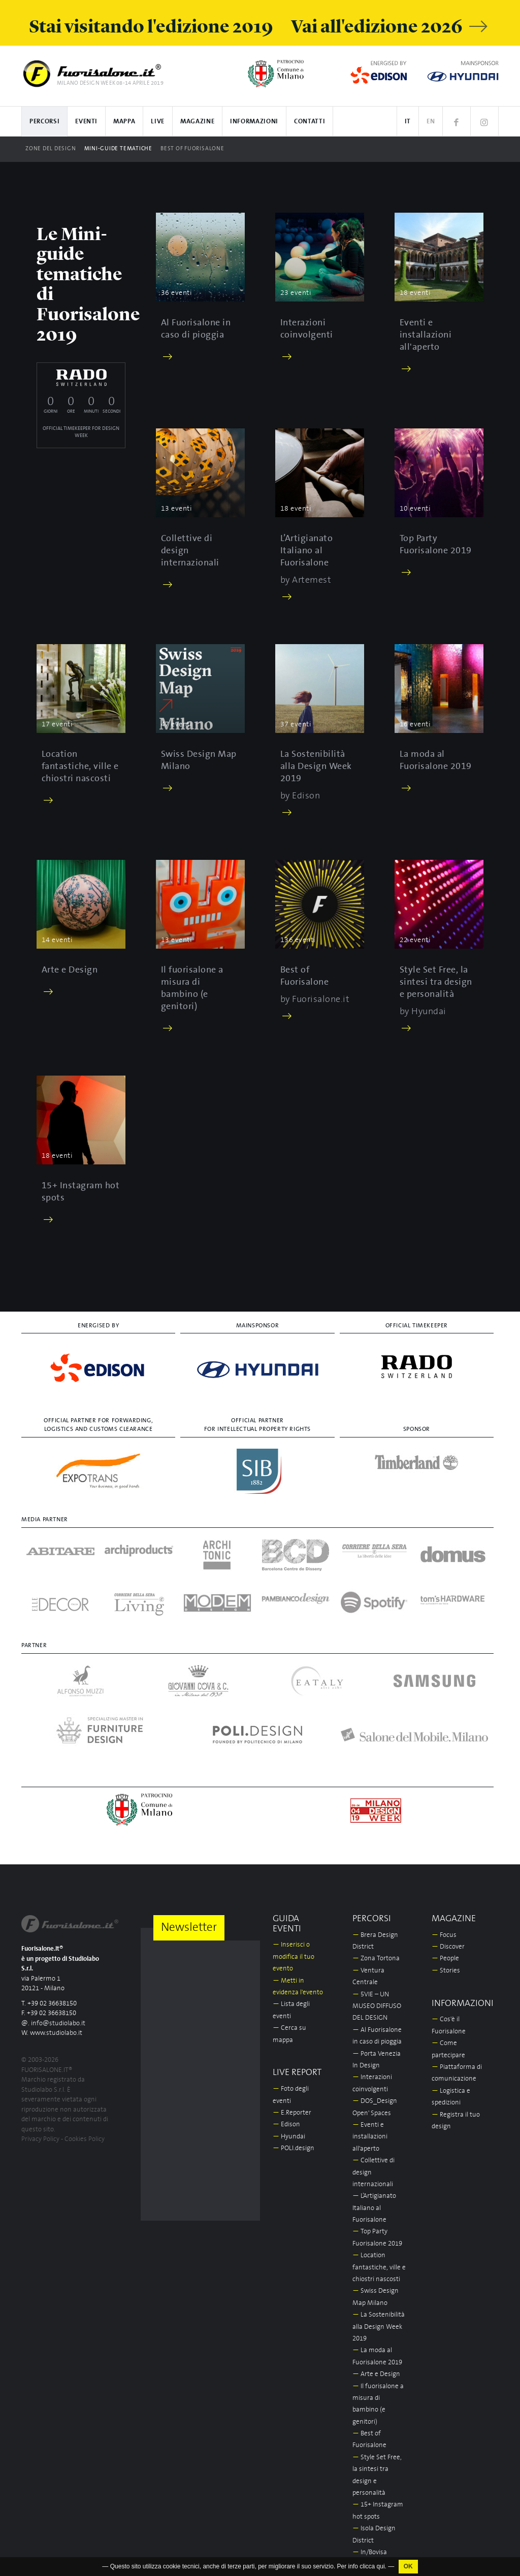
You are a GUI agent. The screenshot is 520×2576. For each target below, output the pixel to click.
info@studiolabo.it (58, 2023)
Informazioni (254, 121)
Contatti (309, 121)
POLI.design (293, 2148)
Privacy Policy (40, 2139)
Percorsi (44, 121)
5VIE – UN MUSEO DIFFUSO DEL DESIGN (376, 2006)
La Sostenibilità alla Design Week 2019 (378, 2327)
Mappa (124, 121)
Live (158, 121)
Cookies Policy (84, 2139)
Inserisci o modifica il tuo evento (293, 1956)
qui (381, 2572)
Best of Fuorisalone (192, 149)
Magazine (197, 121)
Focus (444, 1935)
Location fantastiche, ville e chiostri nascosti (379, 2267)
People (445, 1958)
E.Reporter (292, 2113)
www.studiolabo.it (56, 2033)
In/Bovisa (369, 2552)
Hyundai (289, 2136)
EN (431, 121)
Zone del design (50, 149)
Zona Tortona (376, 1958)
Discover (448, 1947)
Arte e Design (376, 2374)
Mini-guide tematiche (118, 149)
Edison (286, 2124)
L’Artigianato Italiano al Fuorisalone (374, 2208)
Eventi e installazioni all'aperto (369, 2137)
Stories (446, 1971)
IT (408, 121)
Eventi (86, 121)
